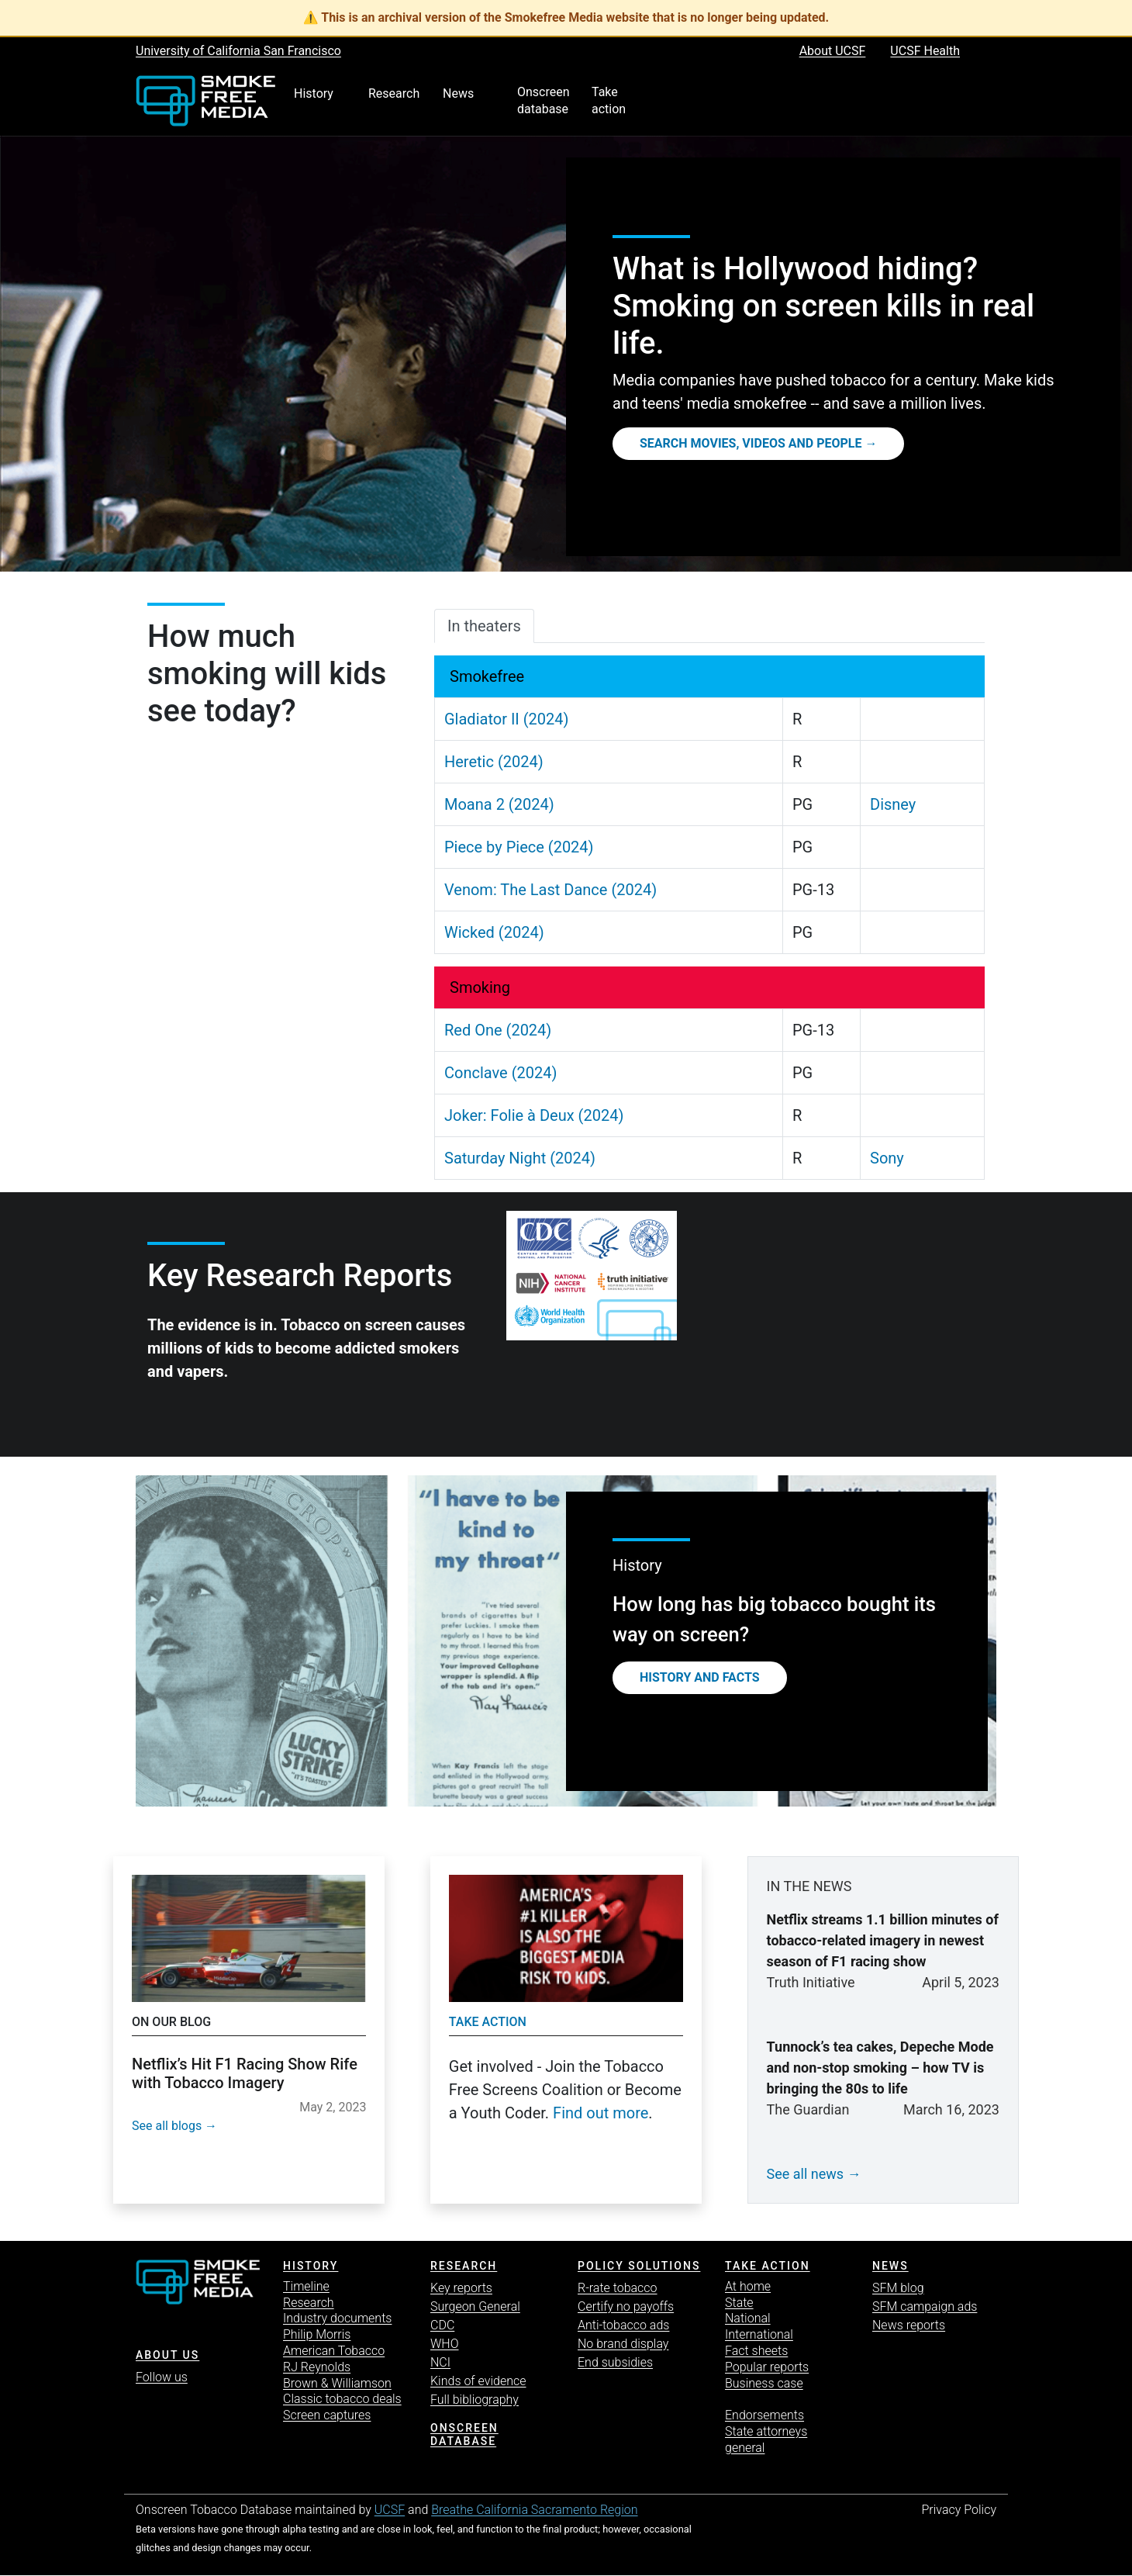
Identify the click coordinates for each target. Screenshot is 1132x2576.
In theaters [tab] (484, 626)
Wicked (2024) (494, 932)
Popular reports (767, 2367)
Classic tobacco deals (342, 2398)
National (748, 2318)
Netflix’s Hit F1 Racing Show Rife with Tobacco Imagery (244, 2073)
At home (748, 2286)
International (759, 2334)
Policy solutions (639, 2266)
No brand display (623, 2343)
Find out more (600, 2113)
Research (308, 2302)
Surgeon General (475, 2306)
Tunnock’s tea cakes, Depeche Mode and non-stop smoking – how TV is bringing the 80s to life (880, 2067)
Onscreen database (464, 2434)
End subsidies (615, 2362)
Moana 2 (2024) (499, 804)
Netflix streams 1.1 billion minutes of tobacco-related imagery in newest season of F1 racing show (883, 1940)
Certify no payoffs (626, 2306)
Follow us (162, 2377)
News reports (908, 2325)
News (890, 2266)
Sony (887, 1158)
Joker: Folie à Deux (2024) (533, 1115)
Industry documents (337, 2318)
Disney (893, 804)
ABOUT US (167, 2355)
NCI (440, 2362)
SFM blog (898, 2287)
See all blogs (167, 2125)
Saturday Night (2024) (519, 1158)
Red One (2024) (497, 1030)
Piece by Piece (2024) (519, 847)
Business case (764, 2383)
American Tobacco (334, 2350)
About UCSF (832, 50)
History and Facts (700, 1677)
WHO (444, 2343)
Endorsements (764, 2415)
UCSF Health (925, 50)
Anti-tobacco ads (623, 2325)
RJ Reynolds (316, 2367)
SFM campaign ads (924, 2306)
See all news (805, 2174)
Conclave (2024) (500, 1072)
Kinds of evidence (478, 2381)
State (739, 2302)
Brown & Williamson (337, 2383)
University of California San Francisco (238, 50)
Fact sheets (756, 2350)
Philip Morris (316, 2334)
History (310, 2266)
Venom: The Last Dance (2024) (550, 889)
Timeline (306, 2286)
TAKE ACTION (767, 2266)
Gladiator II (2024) (506, 719)
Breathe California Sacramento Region (534, 2509)
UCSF (389, 2509)
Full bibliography (474, 2399)
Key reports (461, 2287)
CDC (442, 2325)
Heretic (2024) (494, 761)
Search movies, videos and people (750, 443)
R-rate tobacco (617, 2287)
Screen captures (327, 2415)
